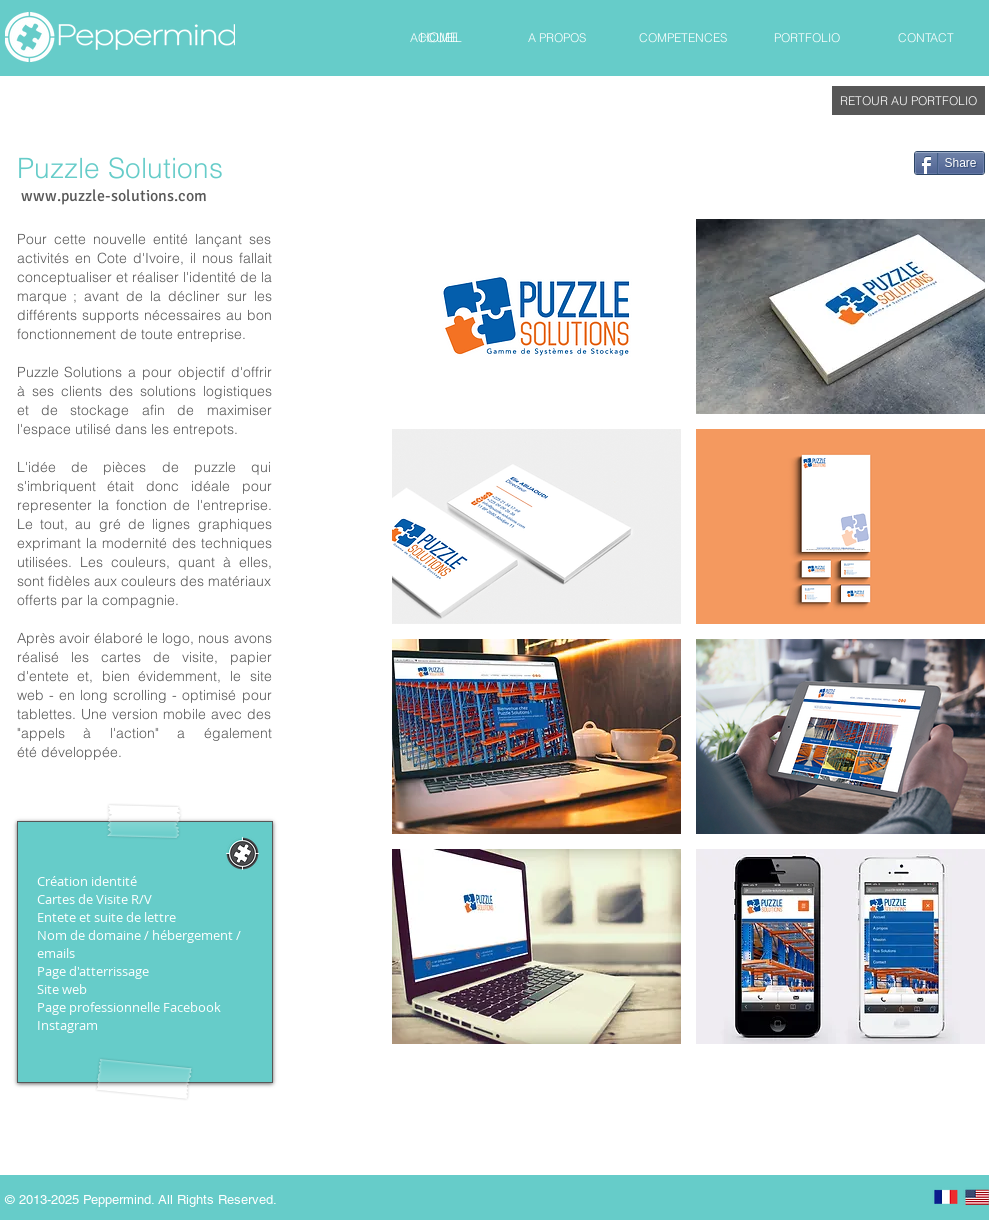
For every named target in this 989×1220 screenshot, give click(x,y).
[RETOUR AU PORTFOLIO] (908, 100)
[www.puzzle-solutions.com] (114, 197)
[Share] (949, 163)
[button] (536, 316)
